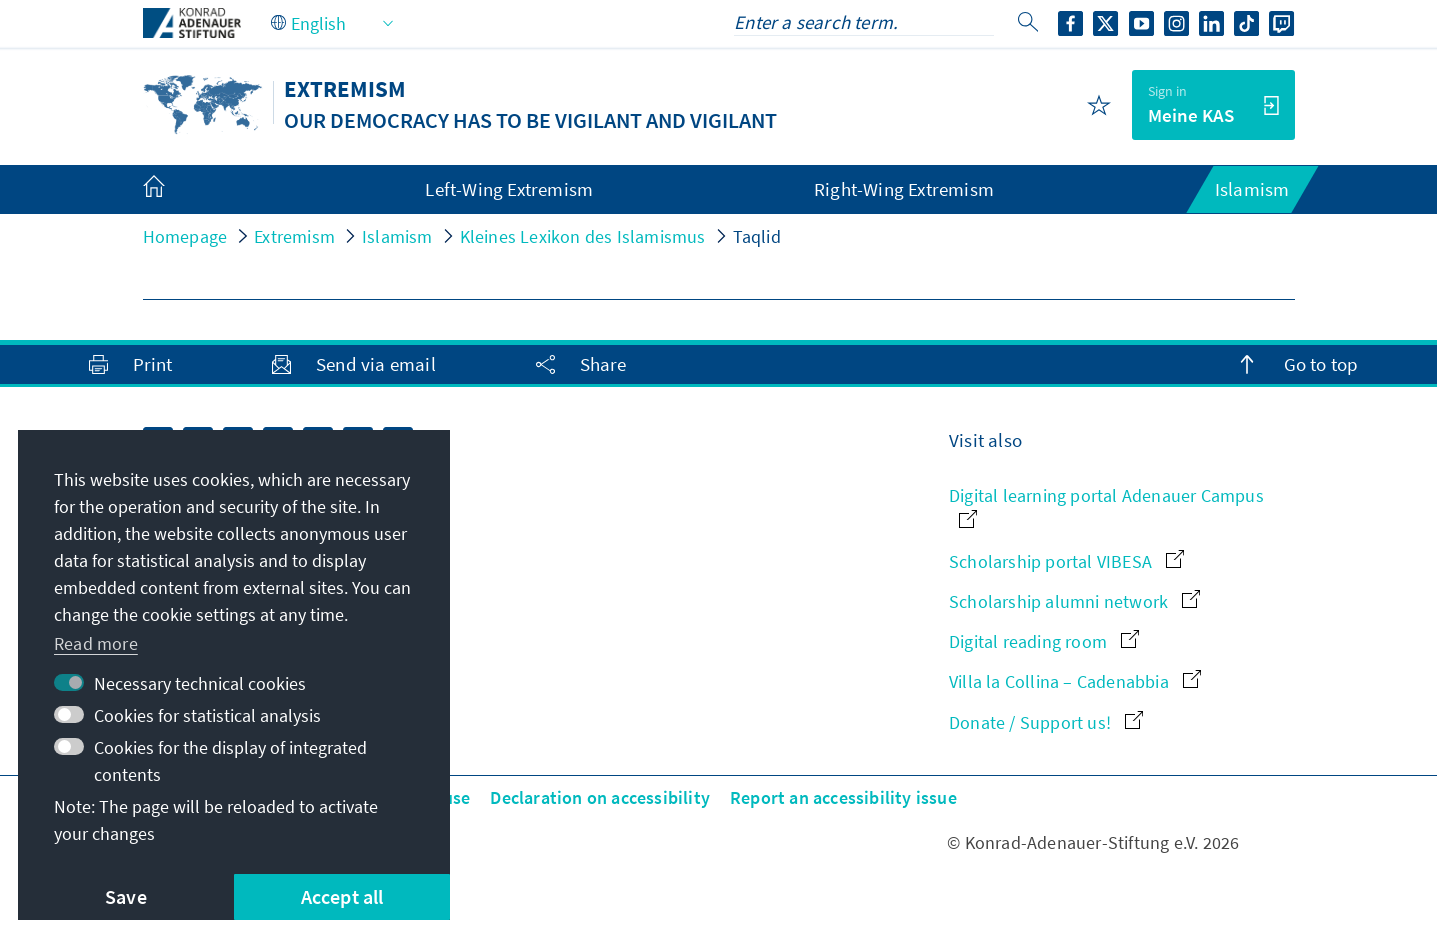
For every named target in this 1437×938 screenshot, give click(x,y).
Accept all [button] (342, 896)
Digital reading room (1044, 641)
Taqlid (757, 236)
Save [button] (126, 896)
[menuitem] (174, 190)
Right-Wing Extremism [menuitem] (904, 189)
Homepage (185, 236)
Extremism (294, 236)
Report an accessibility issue (843, 797)
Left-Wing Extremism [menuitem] (509, 189)
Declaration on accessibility (600, 797)
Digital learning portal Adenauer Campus (1106, 505)
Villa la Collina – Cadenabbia (1075, 681)
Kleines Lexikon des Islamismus (583, 236)
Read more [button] (96, 643)
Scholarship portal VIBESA (1066, 561)
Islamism (397, 236)
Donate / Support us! (1046, 722)
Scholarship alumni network (1074, 601)
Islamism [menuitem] (1252, 189)
